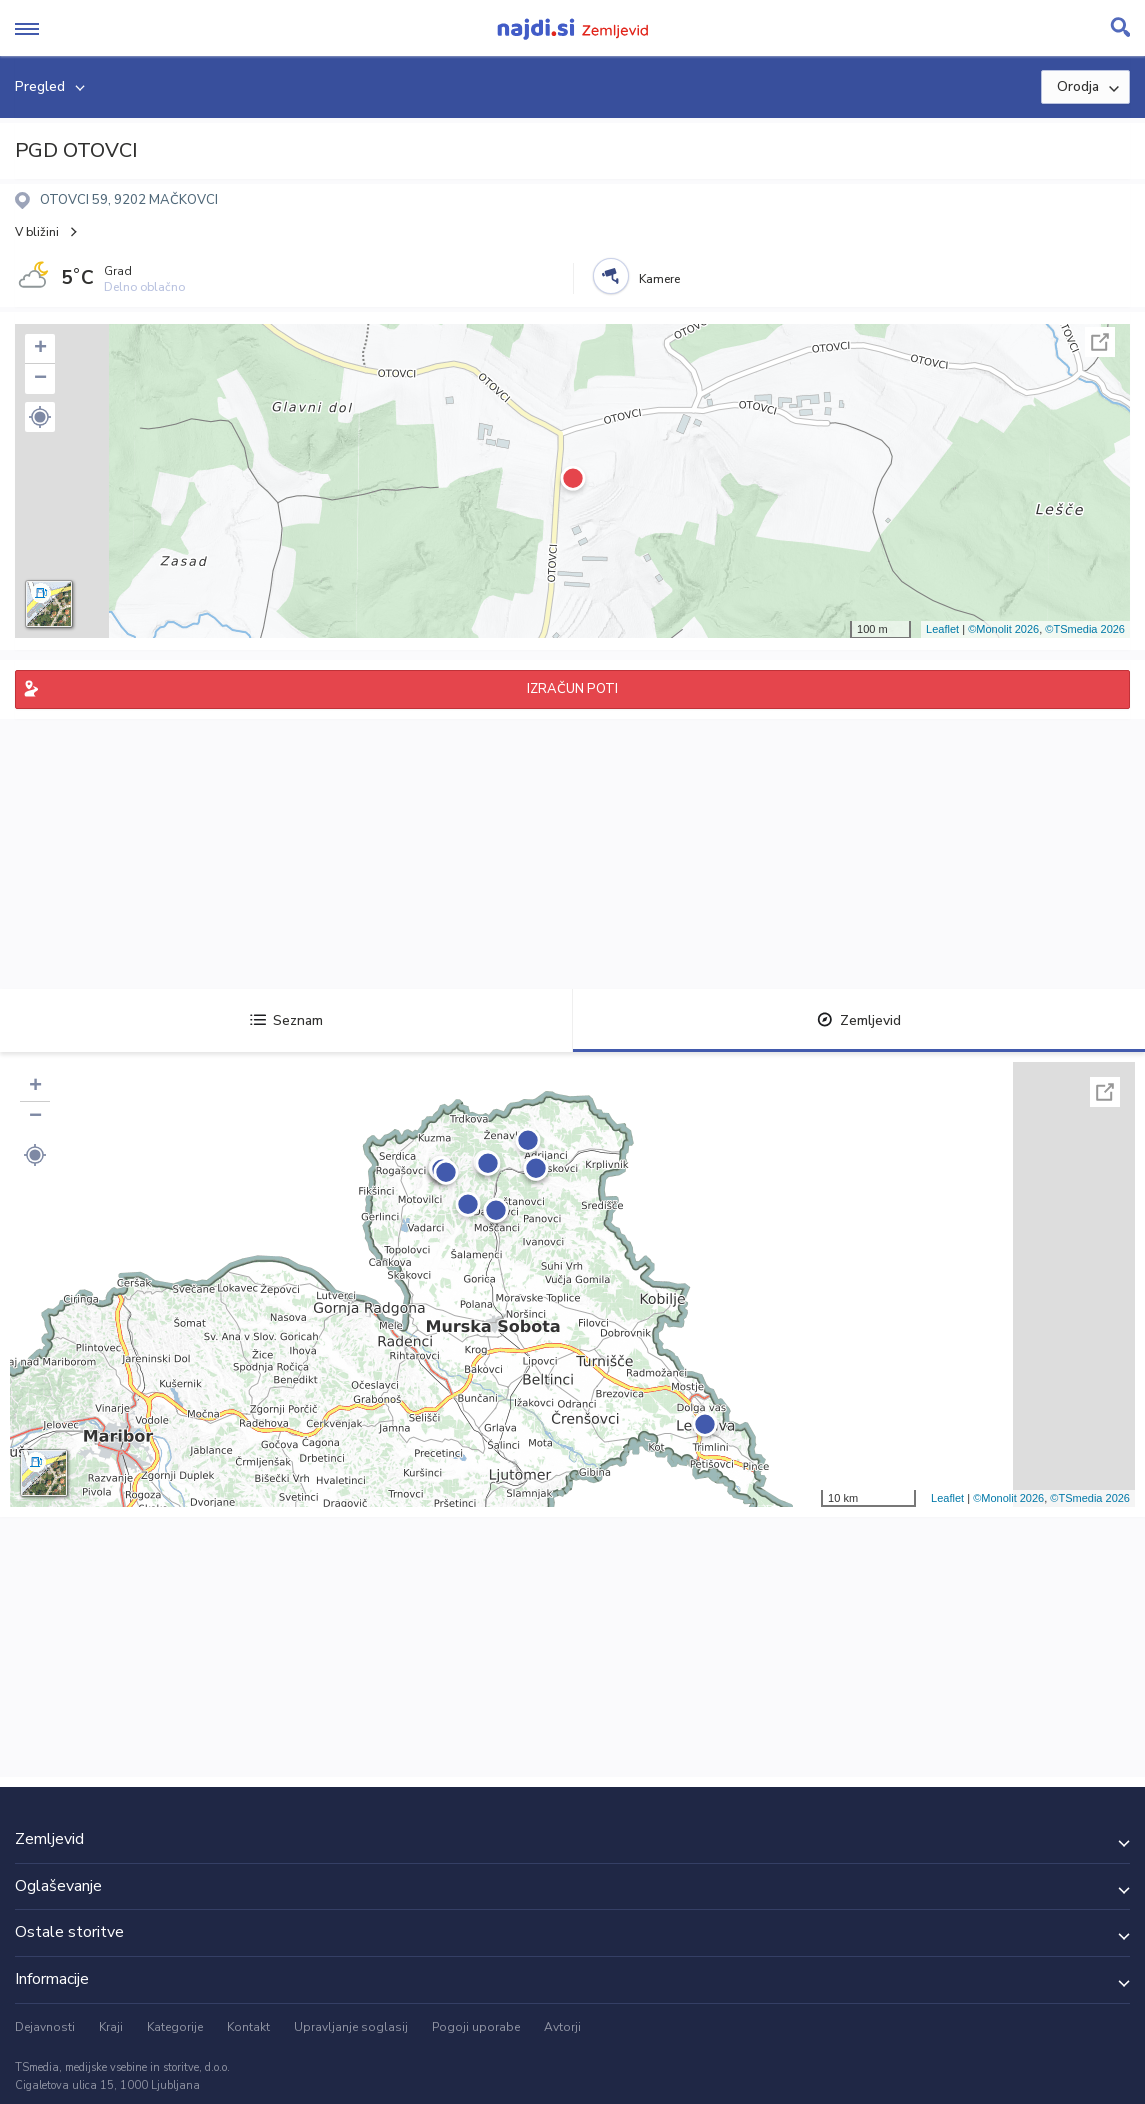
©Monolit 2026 (1003, 629)
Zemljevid (859, 1020)
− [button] (40, 379)
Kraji (111, 2027)
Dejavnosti (45, 2027)
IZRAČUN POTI (572, 689)
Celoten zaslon (1100, 342)
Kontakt (248, 2027)
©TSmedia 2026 (1085, 629)
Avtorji (562, 2027)
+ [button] (40, 349)
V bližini (37, 232)
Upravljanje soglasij (351, 2027)
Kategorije (175, 2027)
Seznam (286, 1020)
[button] (40, 417)
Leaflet (942, 629)
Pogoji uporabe (476, 2027)
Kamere (659, 279)
